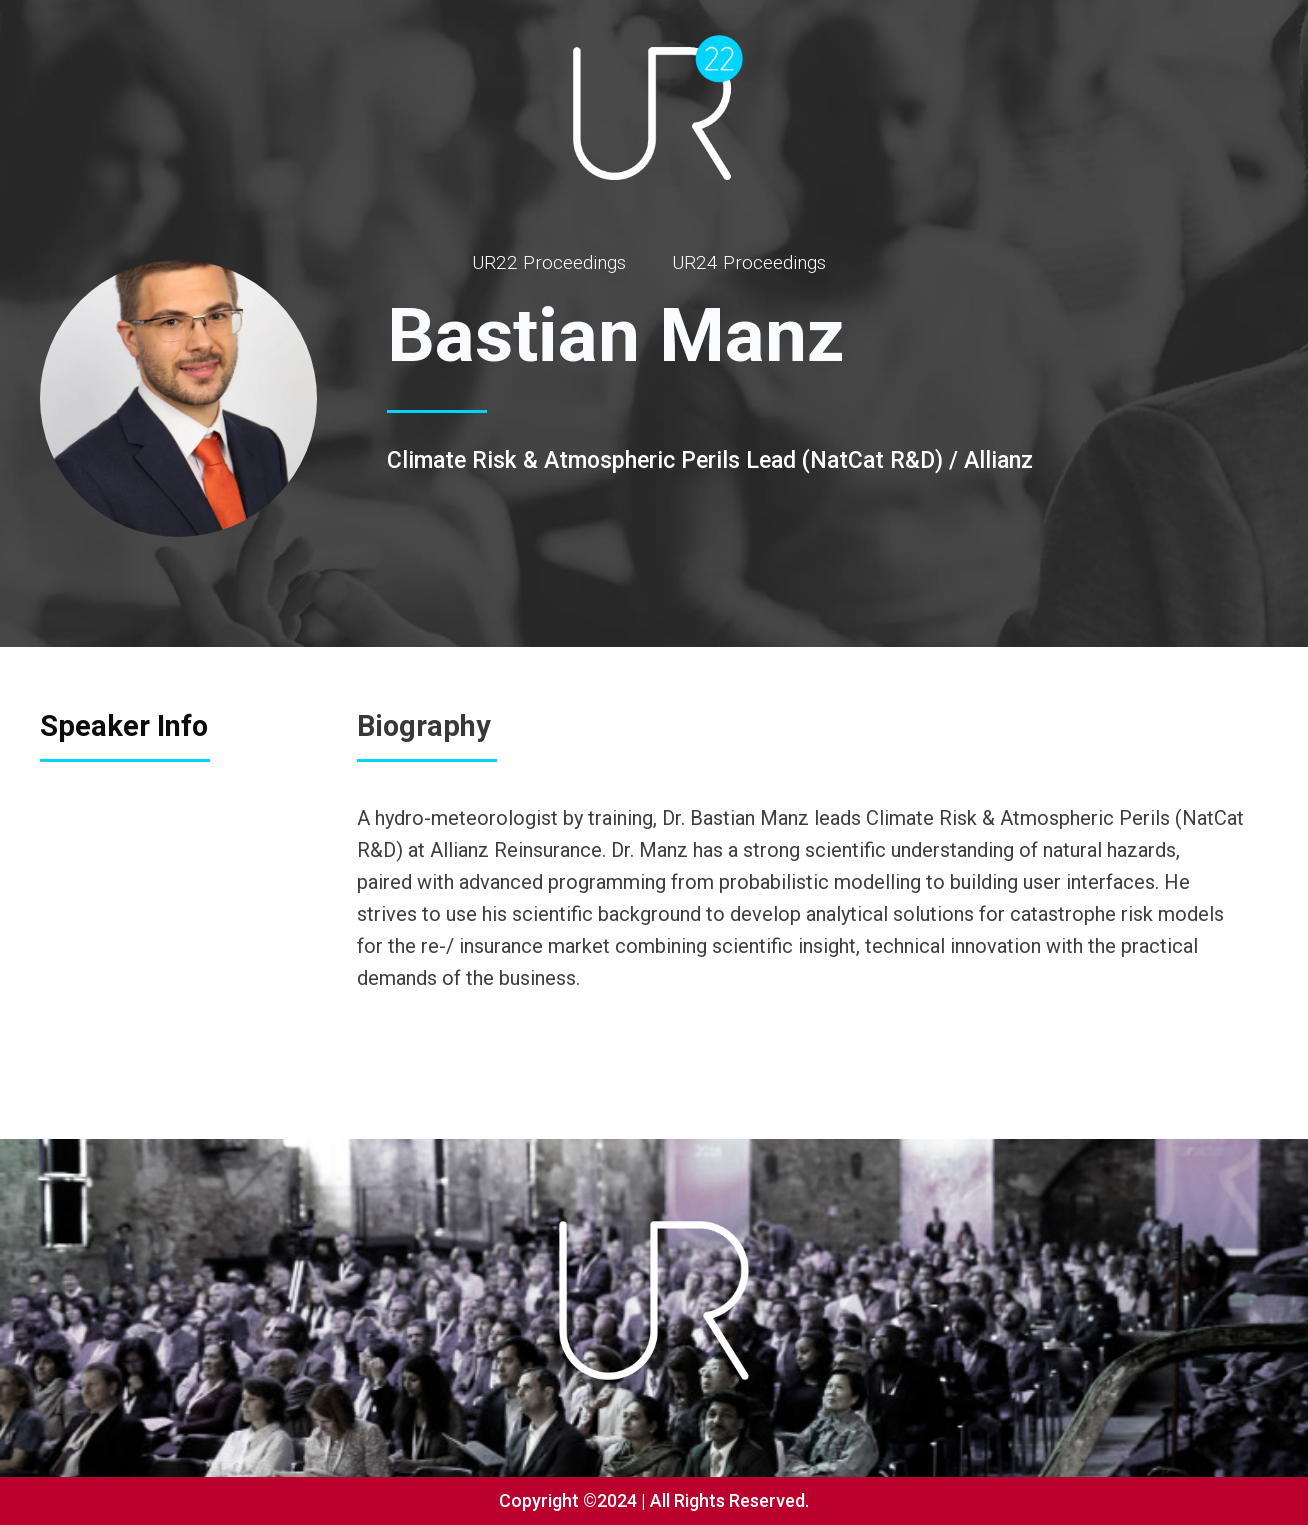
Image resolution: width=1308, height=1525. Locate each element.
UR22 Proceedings (549, 262)
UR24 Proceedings (749, 262)
